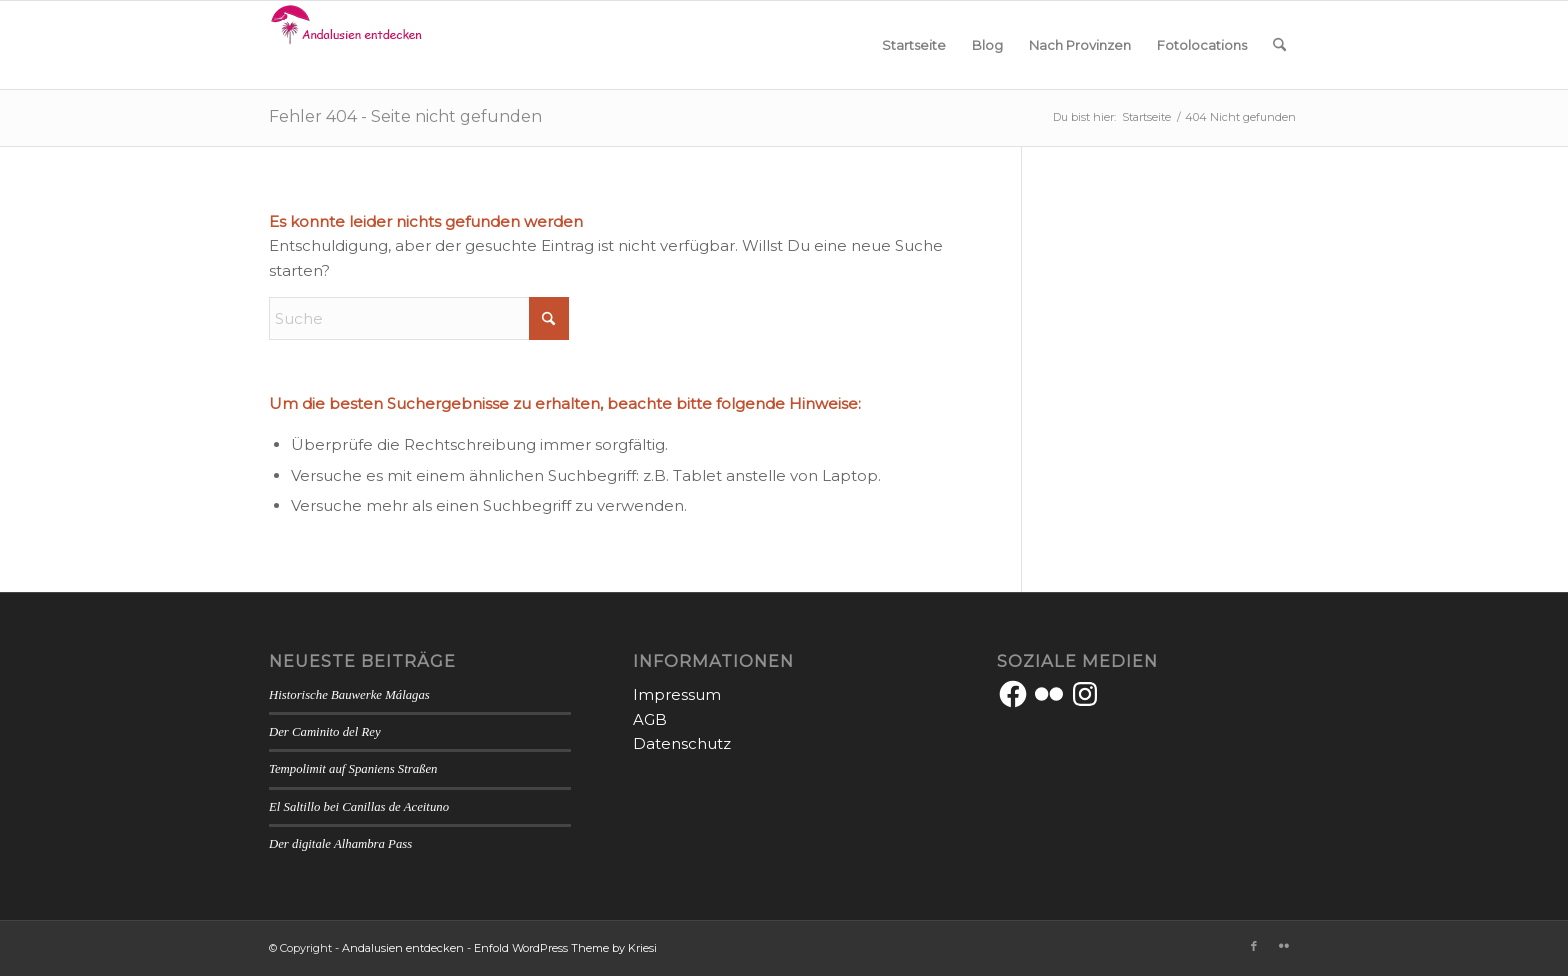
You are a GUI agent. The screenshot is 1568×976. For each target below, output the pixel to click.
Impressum (677, 694)
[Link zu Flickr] (1284, 946)
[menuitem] (914, 45)
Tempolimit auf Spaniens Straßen (353, 769)
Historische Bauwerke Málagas (349, 695)
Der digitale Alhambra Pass (340, 844)
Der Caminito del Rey (325, 732)
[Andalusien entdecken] (349, 45)
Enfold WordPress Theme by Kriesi (565, 948)
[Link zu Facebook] (1254, 946)
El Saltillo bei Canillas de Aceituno (359, 807)
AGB (650, 719)
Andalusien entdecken (403, 948)
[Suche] (1279, 45)
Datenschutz (682, 743)
